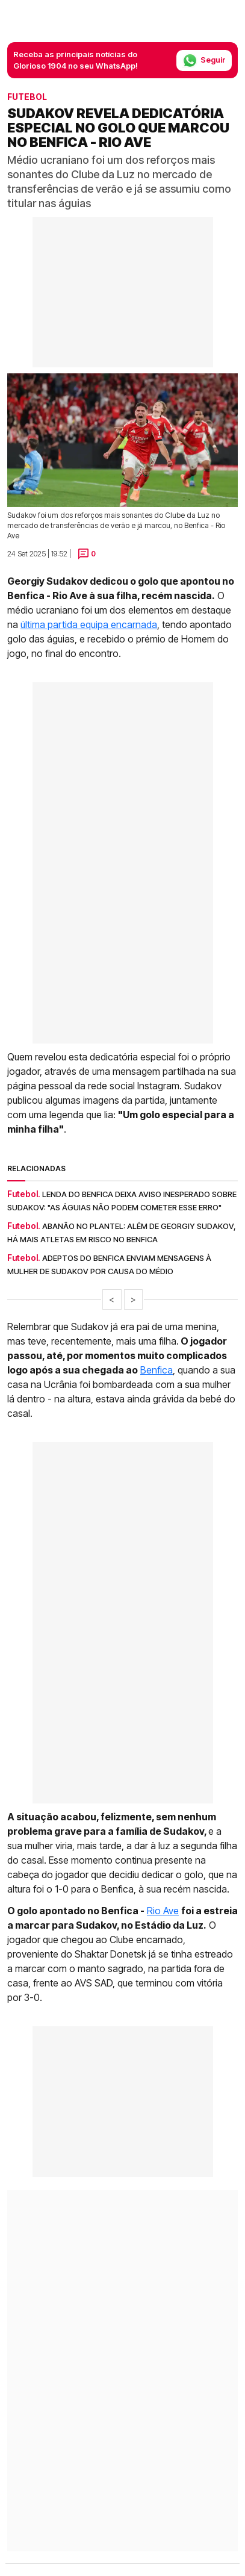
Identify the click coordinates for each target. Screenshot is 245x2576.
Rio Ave (163, 1911)
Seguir (204, 60)
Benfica (156, 1370)
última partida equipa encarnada (88, 624)
